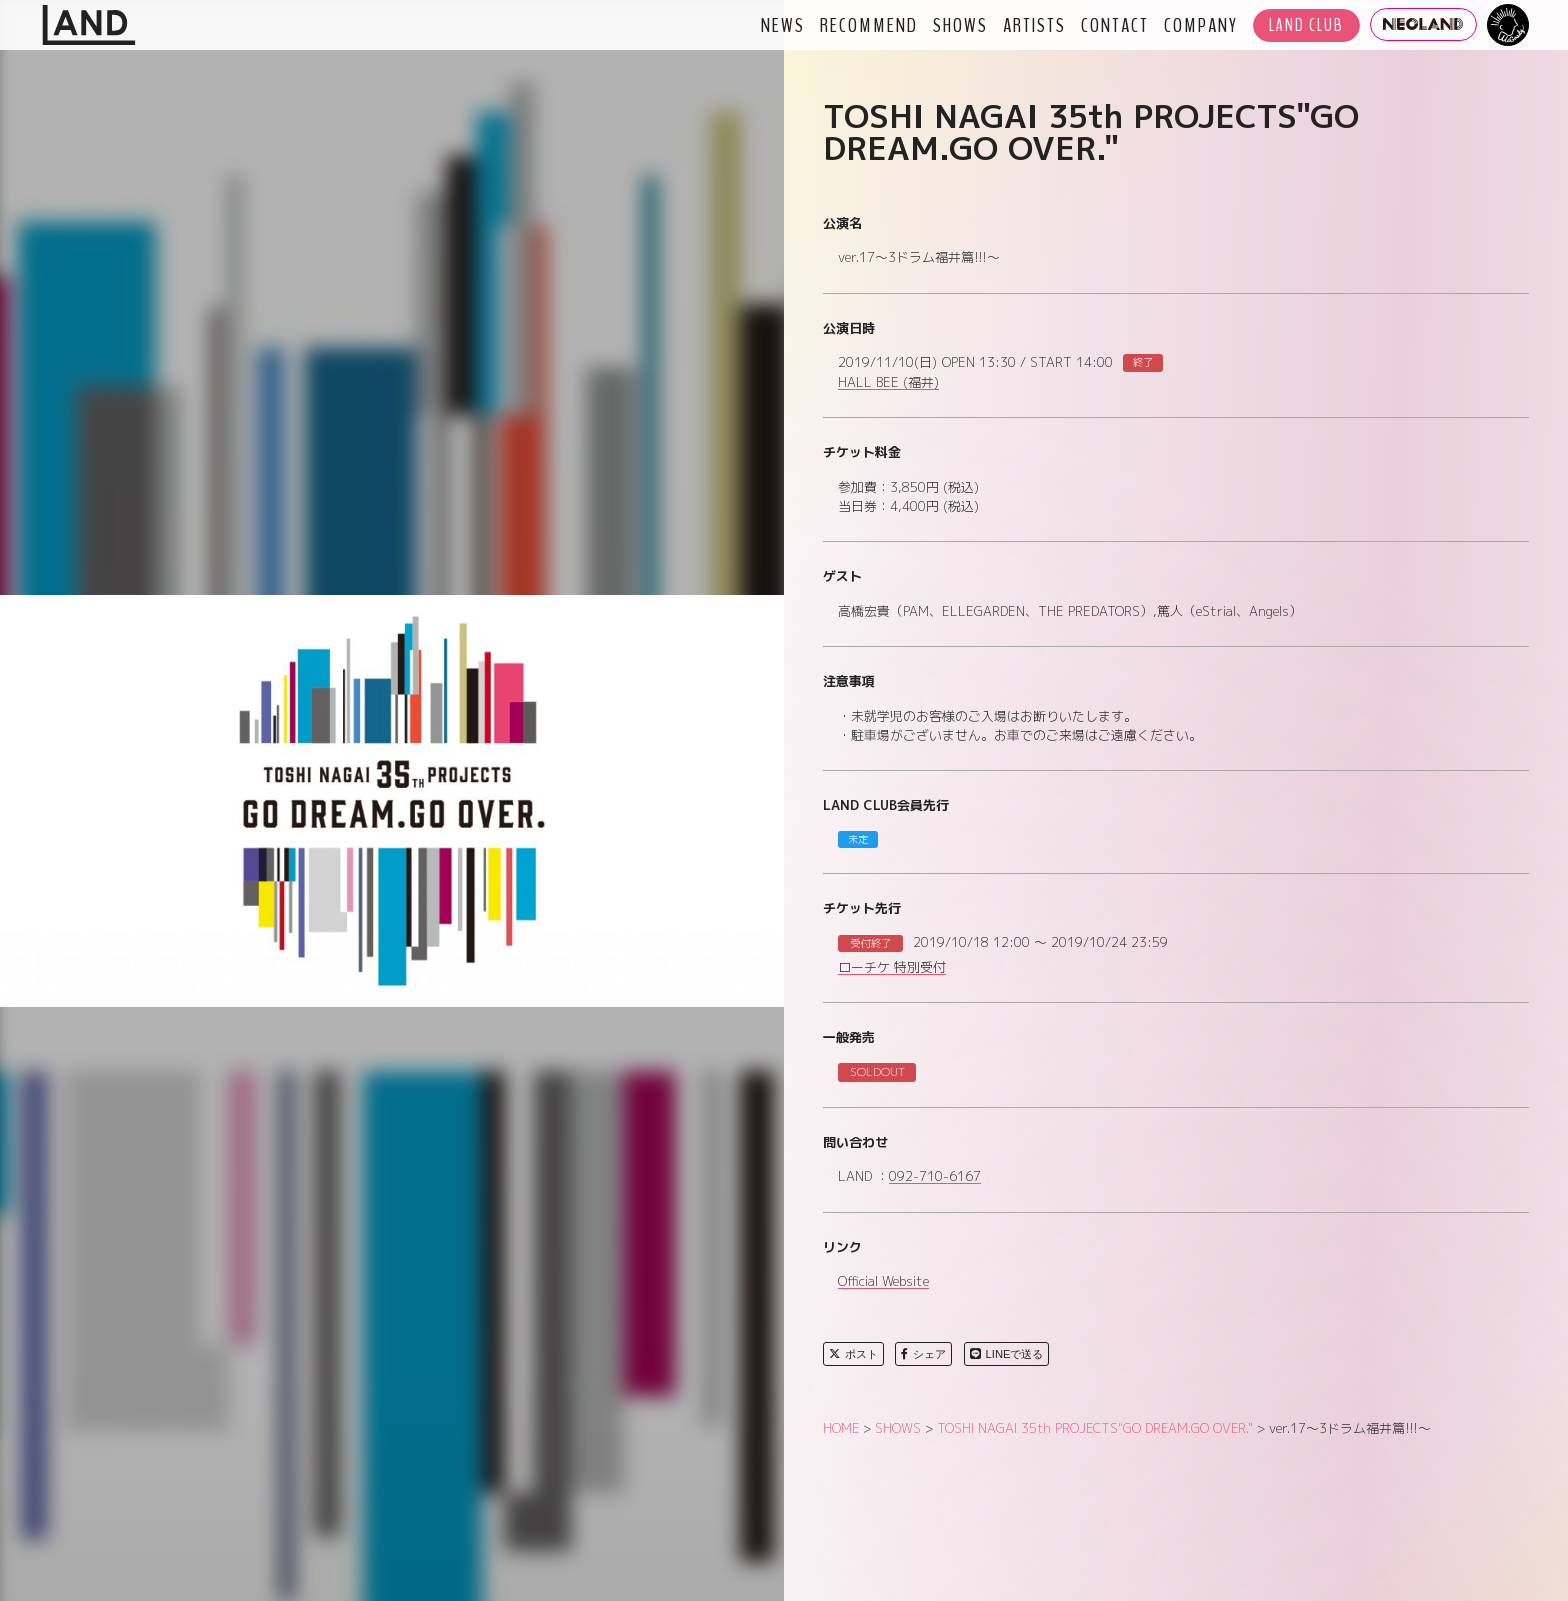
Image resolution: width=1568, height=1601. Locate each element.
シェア (923, 1354)
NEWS (783, 25)
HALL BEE (888, 383)
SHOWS (960, 25)
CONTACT (1115, 25)
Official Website (883, 1282)
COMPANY (1201, 25)
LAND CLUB (1306, 25)
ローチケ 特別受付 (892, 968)
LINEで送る (1007, 1354)
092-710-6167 (935, 1177)
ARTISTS (1034, 25)
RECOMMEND (869, 25)
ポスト (853, 1354)
